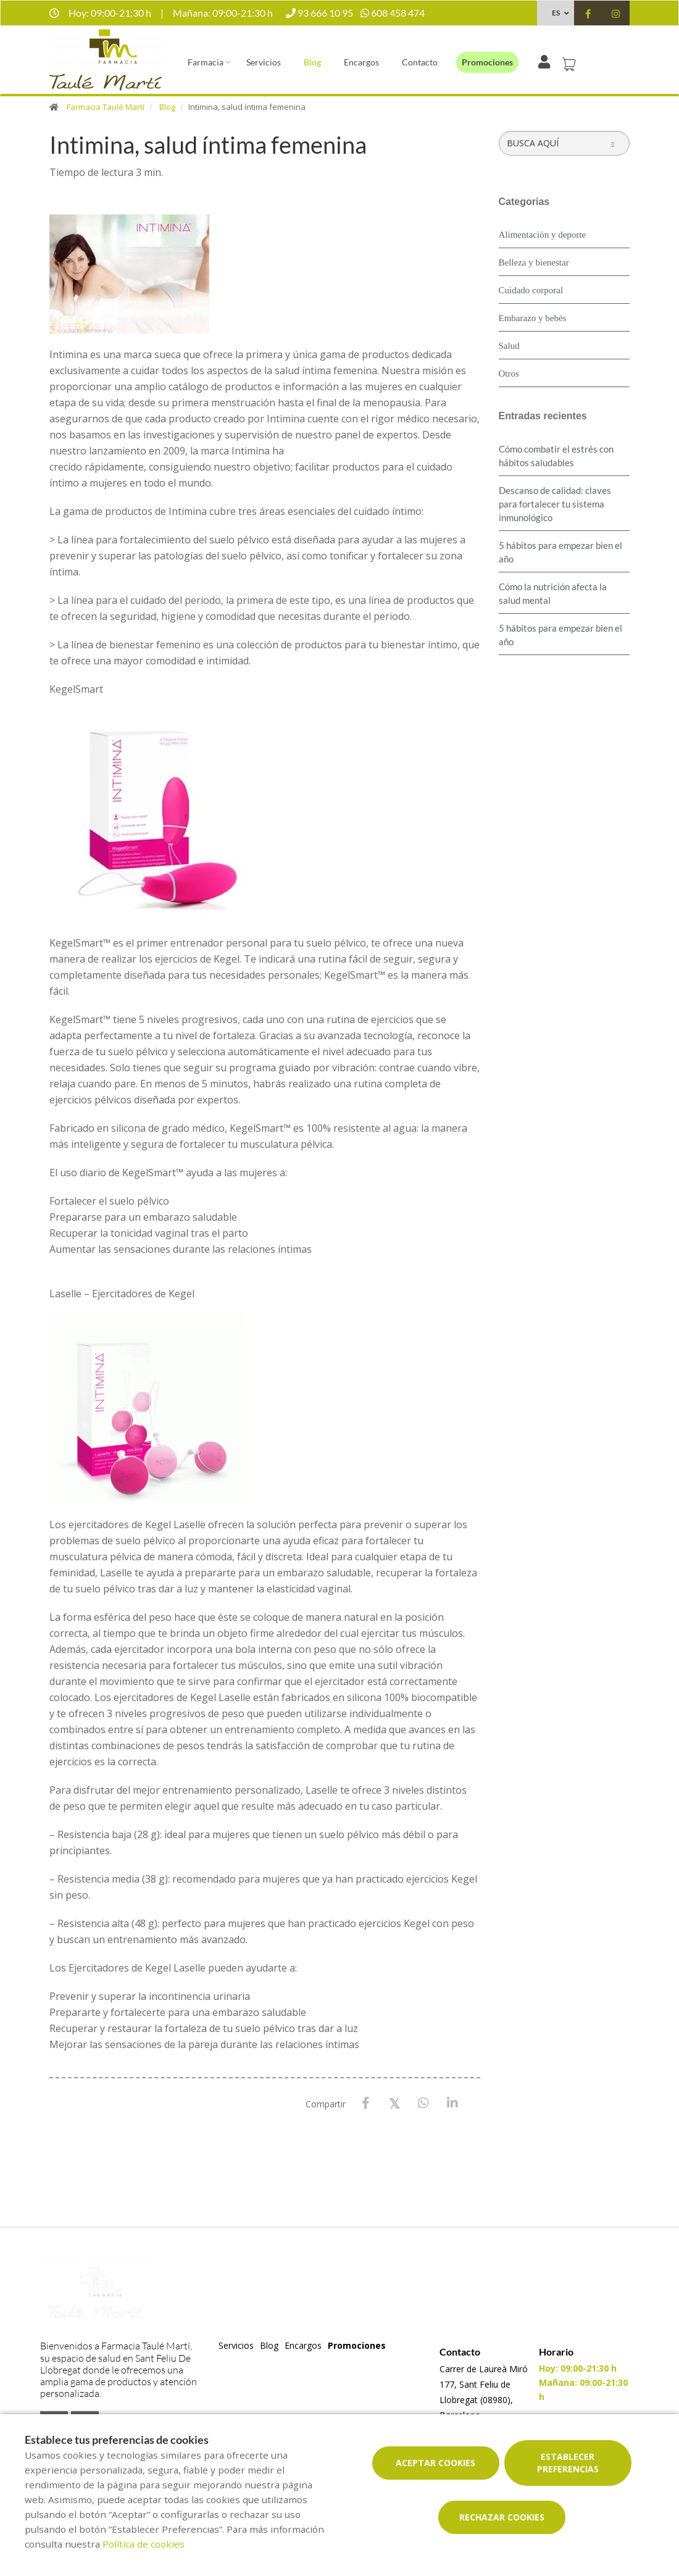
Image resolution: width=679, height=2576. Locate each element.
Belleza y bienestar (534, 262)
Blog (312, 62)
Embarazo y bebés (533, 318)
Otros (509, 373)
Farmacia (205, 62)
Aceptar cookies (435, 2463)
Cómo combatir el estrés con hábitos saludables (556, 455)
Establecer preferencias (568, 2463)
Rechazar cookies (501, 2517)
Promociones (487, 62)
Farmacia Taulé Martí (105, 106)
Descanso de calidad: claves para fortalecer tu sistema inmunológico (555, 504)
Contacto (420, 62)
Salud (509, 346)
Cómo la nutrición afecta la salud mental (553, 593)
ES (556, 12)
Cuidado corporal (531, 290)
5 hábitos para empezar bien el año (560, 552)
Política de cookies (143, 2544)
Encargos (361, 62)
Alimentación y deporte (542, 235)
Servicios (263, 62)
